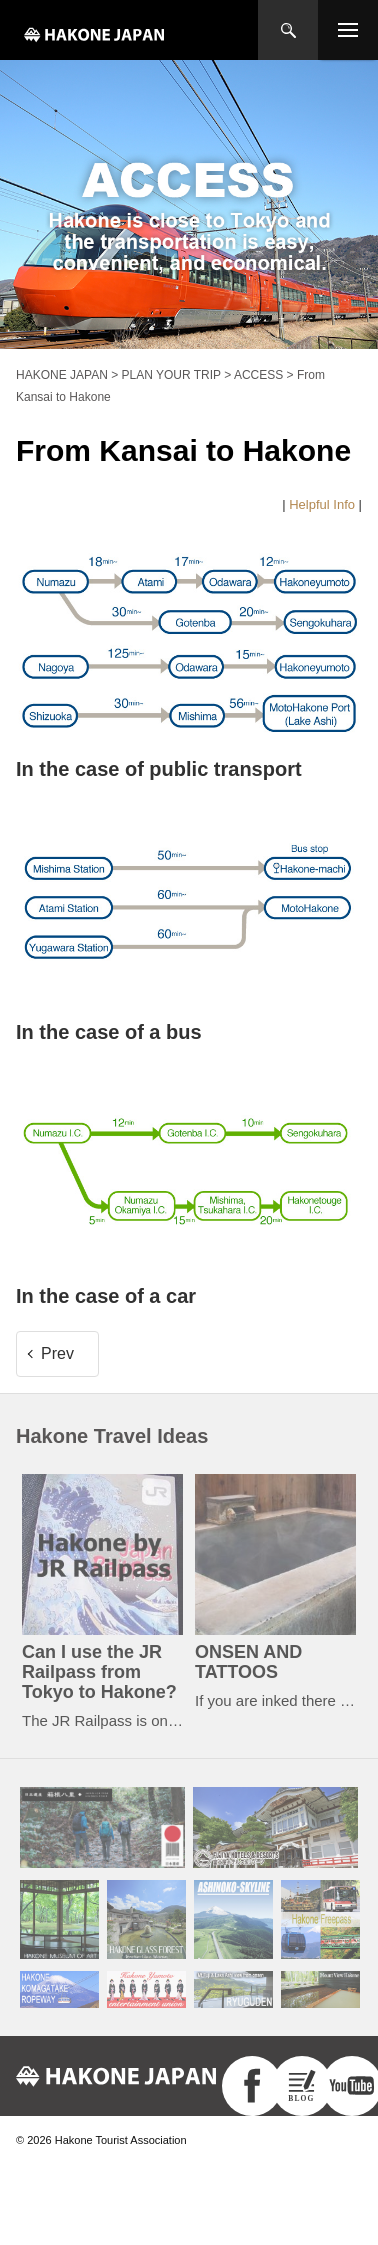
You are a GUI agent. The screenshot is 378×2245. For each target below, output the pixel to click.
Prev (57, 1353)
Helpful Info (322, 504)
